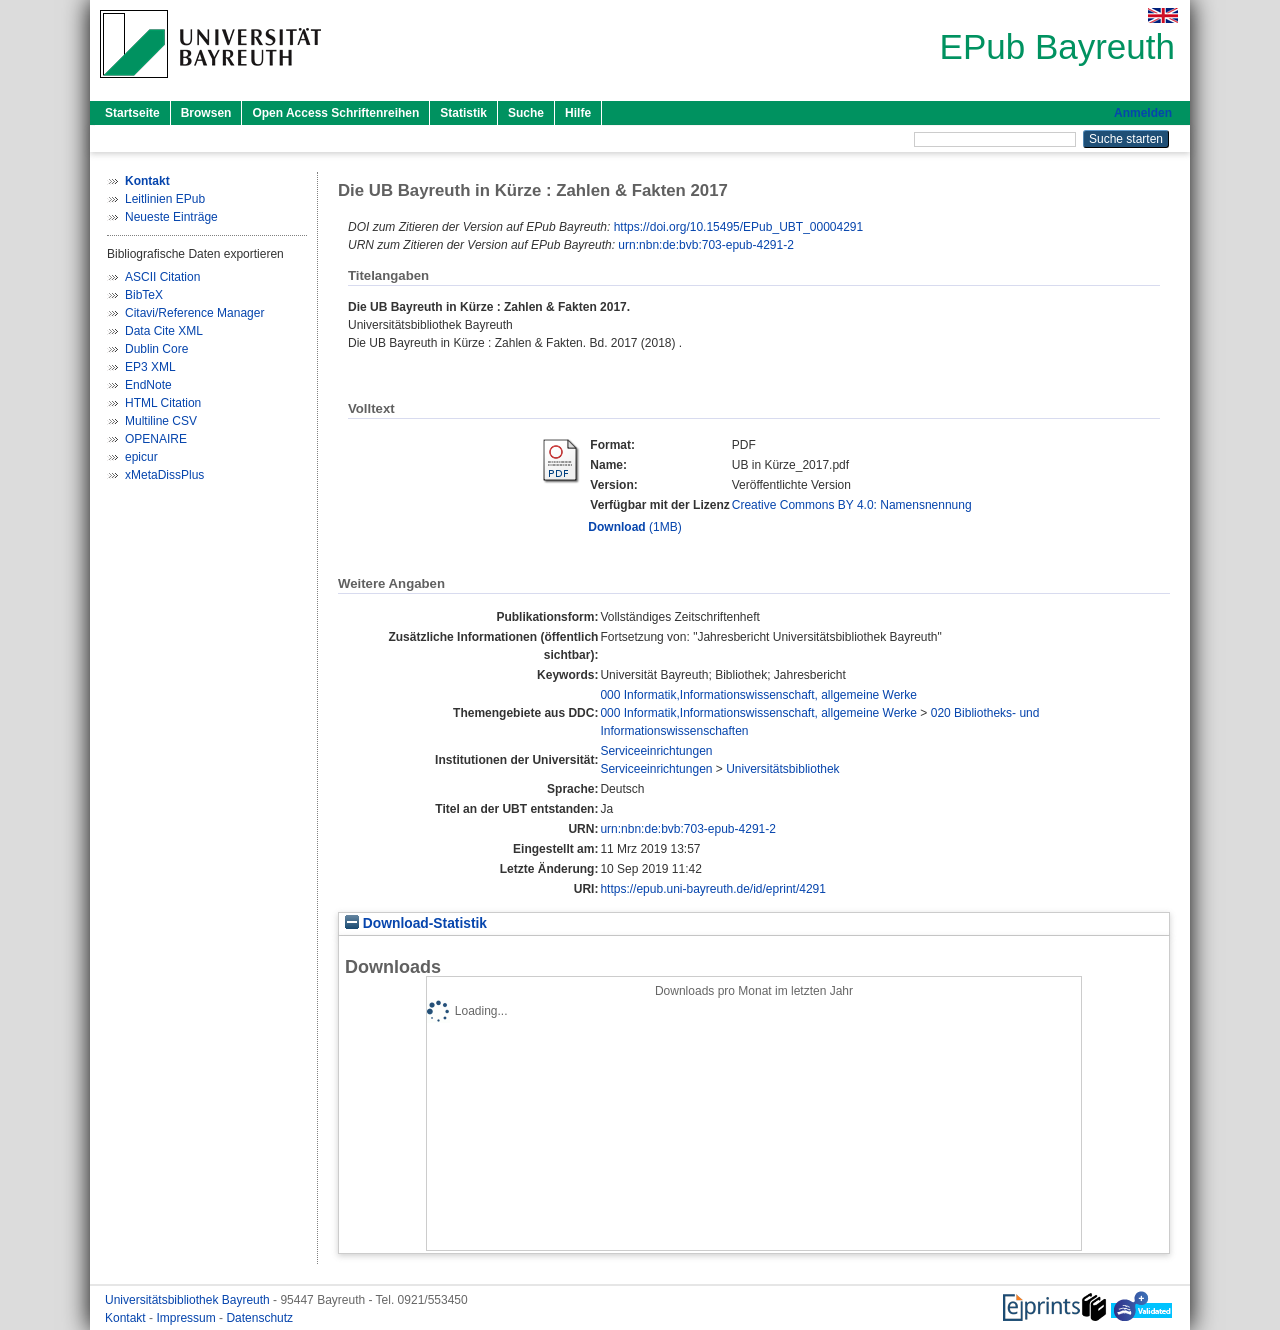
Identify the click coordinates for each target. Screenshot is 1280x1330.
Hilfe (578, 113)
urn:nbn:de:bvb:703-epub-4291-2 (705, 245)
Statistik (463, 113)
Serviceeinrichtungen (656, 751)
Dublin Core (156, 349)
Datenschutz (259, 1318)
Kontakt (127, 1318)
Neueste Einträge (171, 217)
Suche (526, 113)
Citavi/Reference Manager (194, 313)
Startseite (132, 113)
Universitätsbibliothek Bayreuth (189, 1300)
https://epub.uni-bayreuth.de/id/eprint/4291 (713, 889)
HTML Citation (163, 403)
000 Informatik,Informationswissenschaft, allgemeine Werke (758, 695)
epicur (141, 457)
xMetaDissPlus (164, 475)
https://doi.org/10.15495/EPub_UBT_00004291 (739, 227)
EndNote (148, 385)
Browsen (206, 113)
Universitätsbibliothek (782, 769)
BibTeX (144, 295)
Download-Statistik (416, 923)
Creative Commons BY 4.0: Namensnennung (852, 505)
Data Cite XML (164, 331)
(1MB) (634, 527)
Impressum (187, 1318)
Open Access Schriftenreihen (335, 113)
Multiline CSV (161, 421)
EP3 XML (150, 367)
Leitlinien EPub (165, 199)
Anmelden (1143, 113)
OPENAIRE (156, 439)
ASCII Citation (162, 277)
